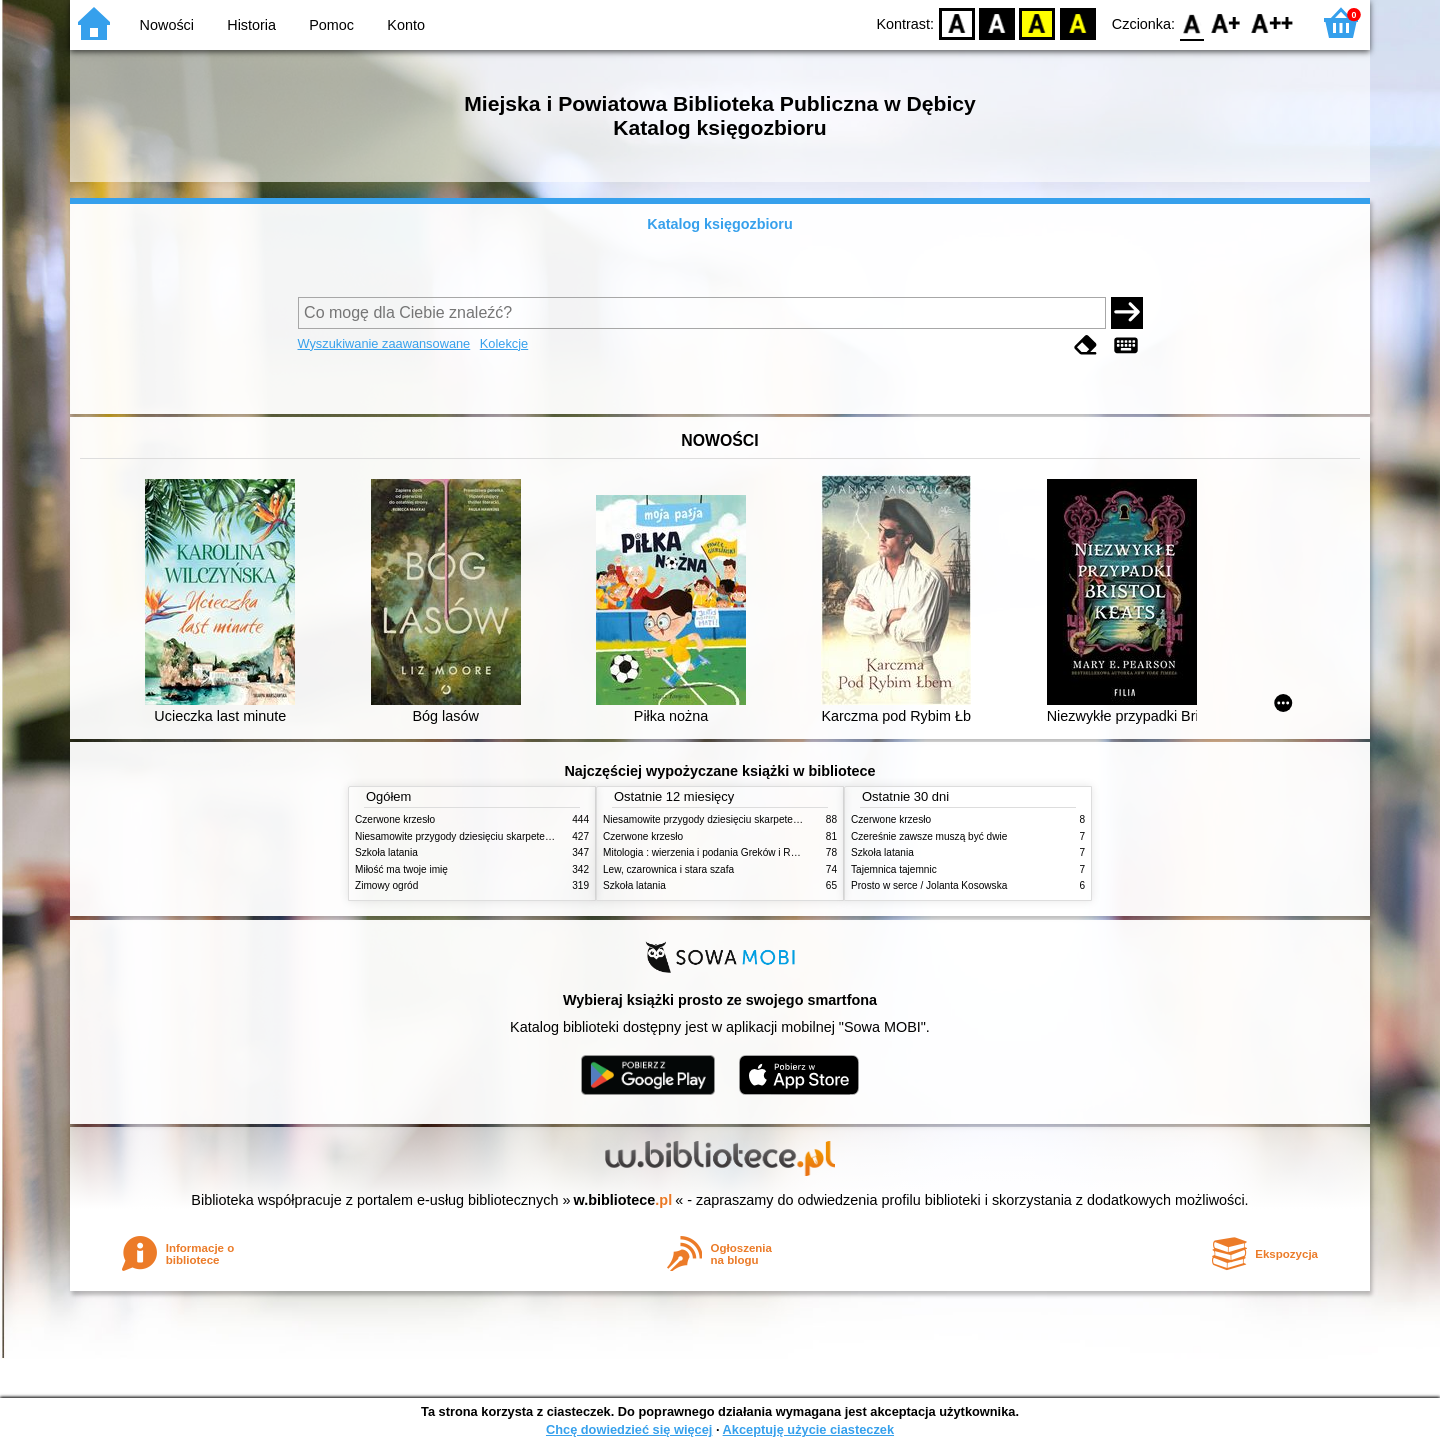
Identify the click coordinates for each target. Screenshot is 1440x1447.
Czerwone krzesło (395, 819)
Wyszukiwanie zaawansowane (384, 343)
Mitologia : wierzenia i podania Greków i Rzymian (713, 852)
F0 (1191, 22)
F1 (1226, 22)
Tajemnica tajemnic (894, 869)
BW (997, 22)
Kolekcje (504, 343)
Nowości (167, 25)
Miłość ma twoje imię (401, 869)
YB (1037, 22)
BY (1077, 22)
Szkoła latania (386, 852)
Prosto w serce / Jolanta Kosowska (929, 885)
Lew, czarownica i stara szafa (668, 869)
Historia (251, 25)
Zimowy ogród (386, 885)
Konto (406, 25)
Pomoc (331, 25)
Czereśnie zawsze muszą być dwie (929, 836)
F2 (1272, 22)
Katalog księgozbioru (720, 224)
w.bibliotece (623, 1200)
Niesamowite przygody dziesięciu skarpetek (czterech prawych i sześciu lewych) (534, 836)
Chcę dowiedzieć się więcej (629, 1429)
